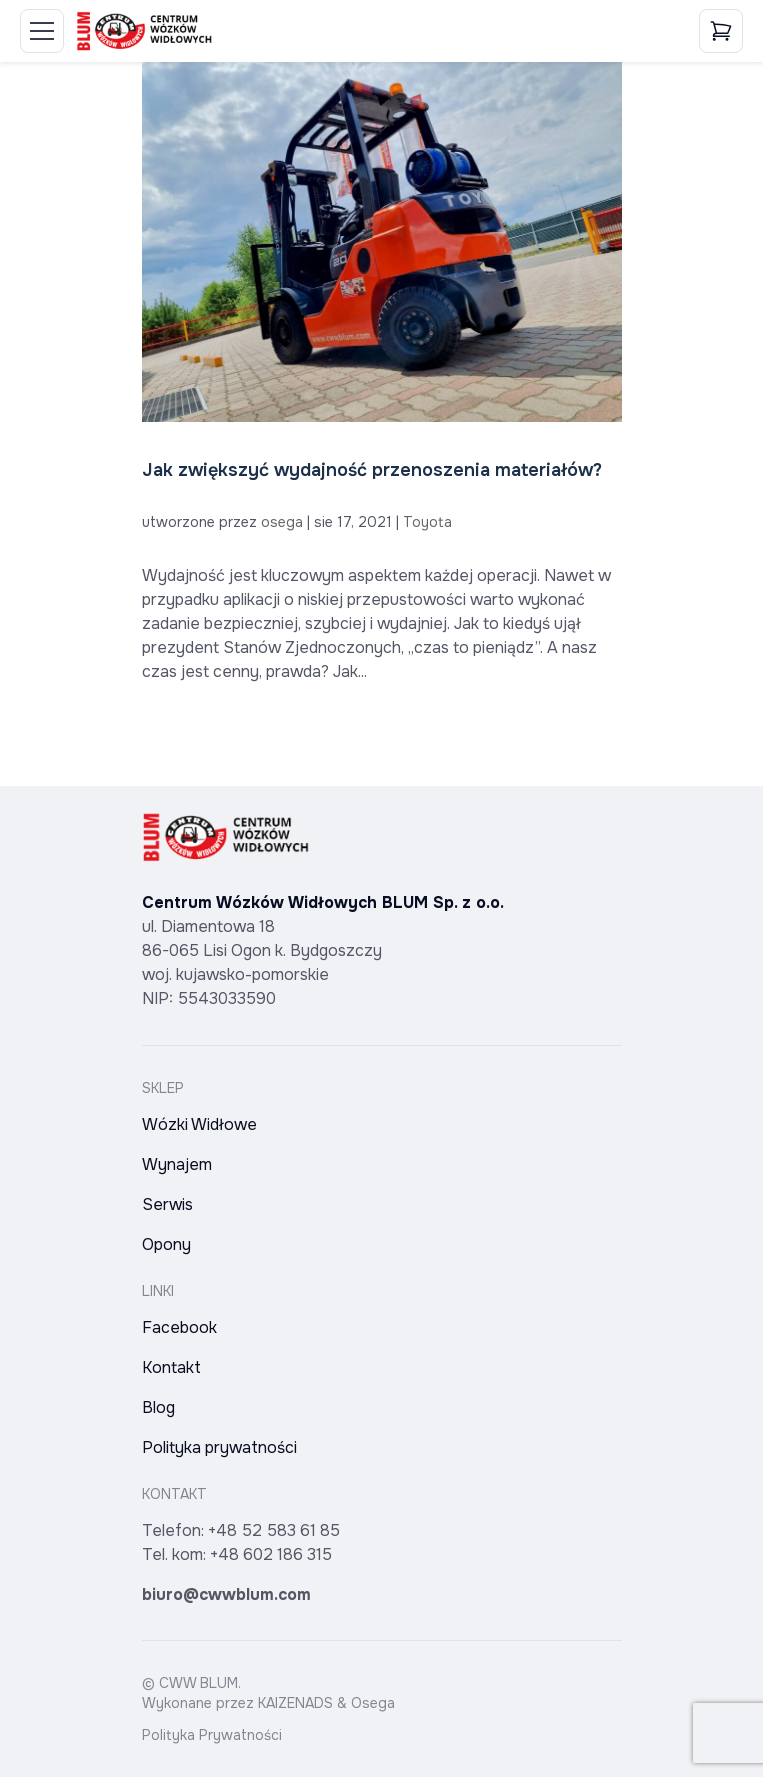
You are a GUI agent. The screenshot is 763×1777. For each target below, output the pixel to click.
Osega (373, 1703)
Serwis (167, 1204)
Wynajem (177, 1164)
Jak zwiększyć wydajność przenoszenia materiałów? (372, 470)
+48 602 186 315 (271, 1554)
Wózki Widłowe (199, 1124)
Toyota (427, 522)
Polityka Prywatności (212, 1735)
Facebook (179, 1327)
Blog (158, 1407)
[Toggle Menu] (42, 31)
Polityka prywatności (219, 1447)
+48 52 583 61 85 (274, 1530)
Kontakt (171, 1367)
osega (282, 522)
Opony (166, 1244)
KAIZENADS (295, 1703)
